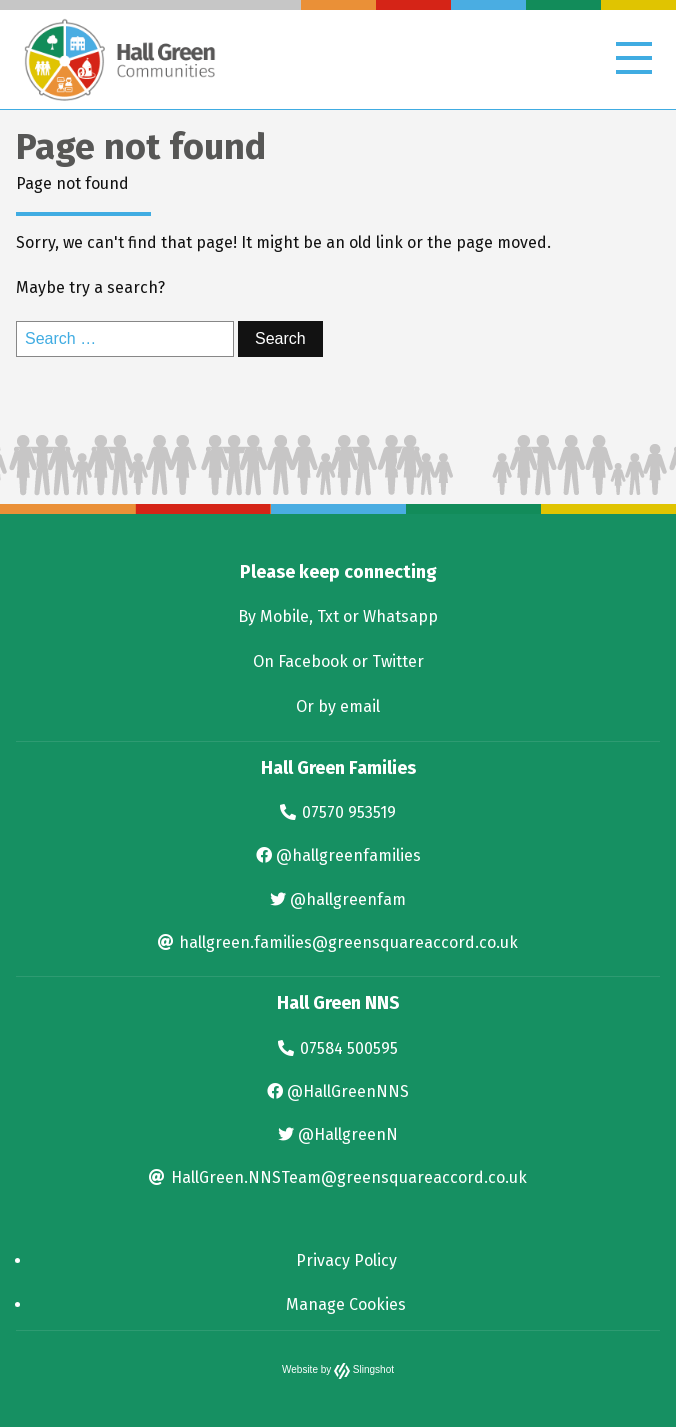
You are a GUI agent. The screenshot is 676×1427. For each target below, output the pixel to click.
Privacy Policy (346, 1260)
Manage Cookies (346, 1304)
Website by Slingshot (338, 1369)
